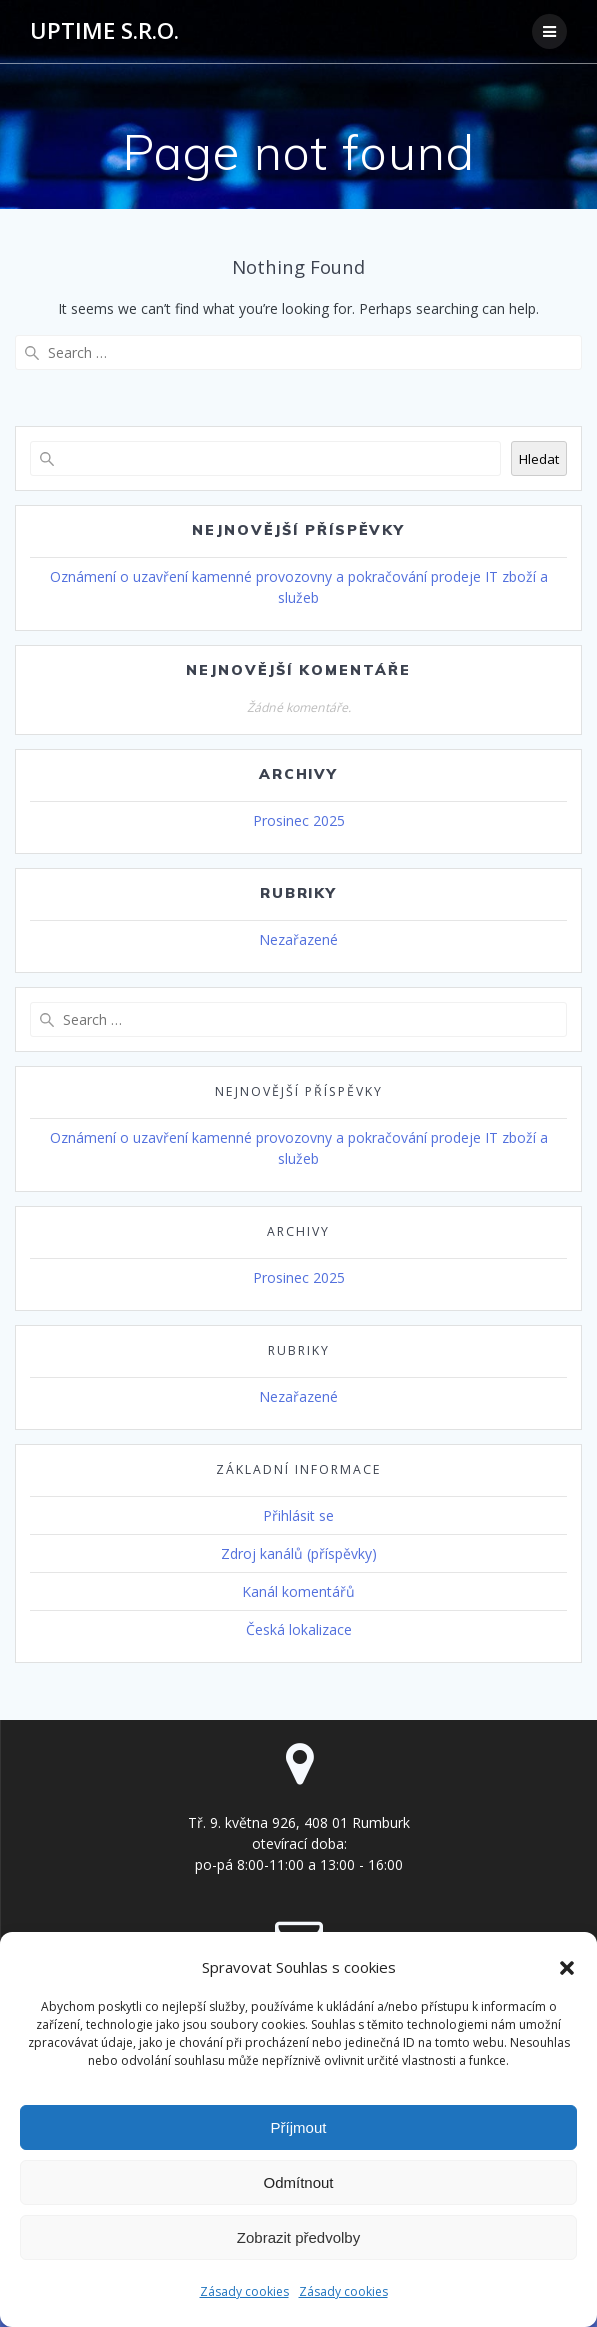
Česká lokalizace (299, 1629)
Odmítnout (298, 2182)
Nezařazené (298, 939)
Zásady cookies (244, 2291)
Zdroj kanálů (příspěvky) (299, 1553)
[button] (567, 1968)
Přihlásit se (298, 1515)
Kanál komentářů (298, 1591)
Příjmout (299, 2127)
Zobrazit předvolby (298, 2237)
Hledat (539, 459)
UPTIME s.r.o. (104, 31)
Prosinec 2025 (299, 820)
